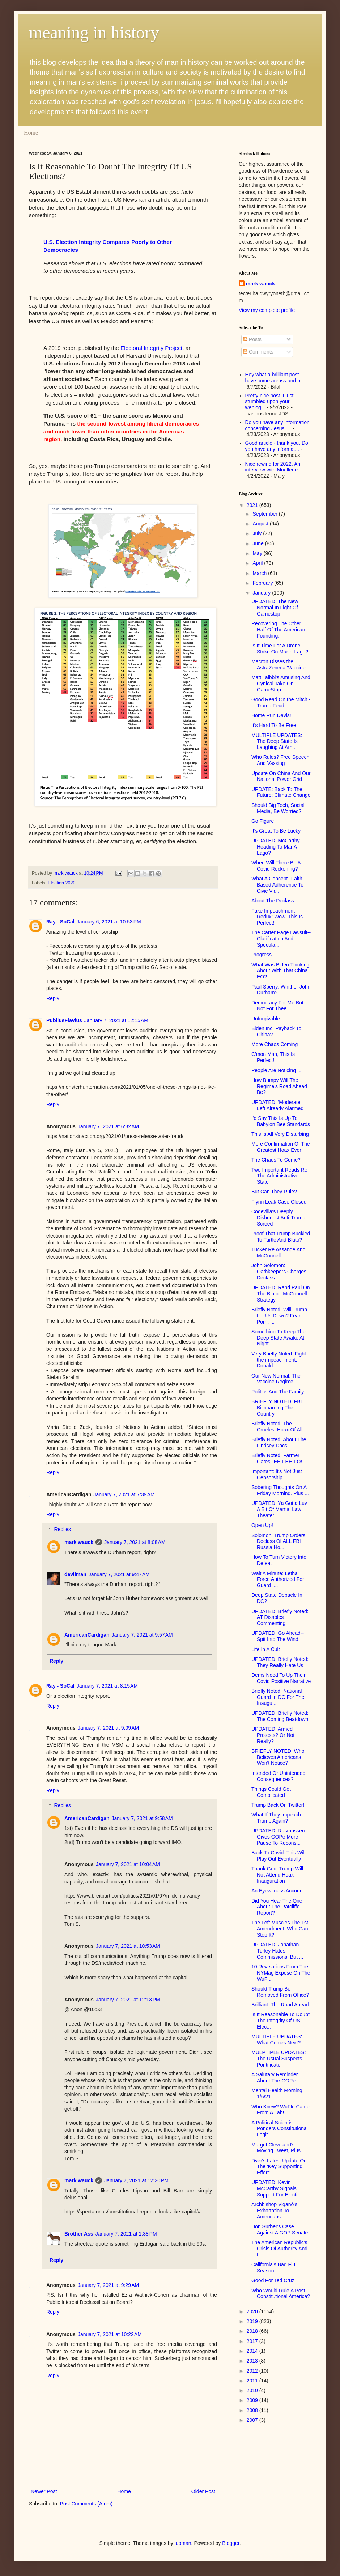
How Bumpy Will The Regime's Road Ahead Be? (279, 1086)
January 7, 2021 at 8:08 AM (134, 1542)
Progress (261, 954)
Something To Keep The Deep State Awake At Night (278, 1338)
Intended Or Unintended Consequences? (278, 1776)
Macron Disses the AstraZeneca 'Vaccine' (278, 665)
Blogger (230, 2543)
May (257, 553)
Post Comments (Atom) (86, 2504)
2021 (253, 505)
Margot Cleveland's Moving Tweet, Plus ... (278, 2148)
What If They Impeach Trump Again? (276, 1818)
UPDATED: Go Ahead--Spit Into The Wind (277, 1636)
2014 (253, 2351)
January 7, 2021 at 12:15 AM (116, 1020)
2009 (253, 2400)
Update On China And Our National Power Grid (280, 776)
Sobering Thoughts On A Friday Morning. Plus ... (280, 1490)
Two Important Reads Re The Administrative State (279, 1176)
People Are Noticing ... (276, 1070)
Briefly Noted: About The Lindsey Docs (278, 1442)
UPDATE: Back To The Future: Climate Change (281, 792)
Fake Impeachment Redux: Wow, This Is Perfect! (277, 917)
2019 (253, 2321)
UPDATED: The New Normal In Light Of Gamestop (274, 607)
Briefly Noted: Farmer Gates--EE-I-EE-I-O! (276, 1458)
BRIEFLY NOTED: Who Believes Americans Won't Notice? (278, 1757)
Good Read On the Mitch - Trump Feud (280, 702)
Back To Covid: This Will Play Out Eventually (278, 1856)
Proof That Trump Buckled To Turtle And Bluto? (280, 1237)
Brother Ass (78, 2234)
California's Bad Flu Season (273, 2267)
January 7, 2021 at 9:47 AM (119, 1574)
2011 (253, 2380)
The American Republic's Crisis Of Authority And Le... (279, 2248)
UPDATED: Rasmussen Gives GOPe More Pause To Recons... (278, 1837)
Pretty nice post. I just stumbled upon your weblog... (269, 402)
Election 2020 (61, 882)
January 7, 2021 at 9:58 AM (142, 1818)
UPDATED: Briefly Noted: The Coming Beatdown (280, 1716)
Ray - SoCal (60, 922)
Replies (62, 1529)
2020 (253, 2311)
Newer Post (44, 2491)
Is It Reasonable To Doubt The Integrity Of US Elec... (280, 2021)
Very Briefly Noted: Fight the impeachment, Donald (278, 1360)
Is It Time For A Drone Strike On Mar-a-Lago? (279, 649)
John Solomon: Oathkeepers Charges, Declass (279, 1271)
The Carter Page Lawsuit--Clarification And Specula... (281, 939)
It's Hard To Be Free (273, 725)
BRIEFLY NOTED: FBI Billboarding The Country (276, 1408)
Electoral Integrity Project (151, 348)
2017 (253, 2341)
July (257, 533)
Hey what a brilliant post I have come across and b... (275, 378)
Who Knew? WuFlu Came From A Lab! (280, 2110)
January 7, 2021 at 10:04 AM (128, 1864)
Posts (252, 339)
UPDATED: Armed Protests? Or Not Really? (272, 1735)
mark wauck (78, 1542)
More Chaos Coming (274, 1044)
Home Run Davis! (271, 715)
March (260, 573)
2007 (253, 2420)
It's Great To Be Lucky (276, 831)
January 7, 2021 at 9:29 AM (108, 2285)
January (262, 593)
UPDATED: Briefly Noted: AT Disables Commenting (280, 1617)
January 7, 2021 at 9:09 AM (108, 1728)
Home (31, 133)
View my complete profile (267, 310)
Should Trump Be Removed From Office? (280, 1992)
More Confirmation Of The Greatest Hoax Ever (280, 1147)
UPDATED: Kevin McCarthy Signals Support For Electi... (276, 2188)
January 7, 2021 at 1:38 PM (126, 2234)
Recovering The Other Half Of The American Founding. (278, 630)
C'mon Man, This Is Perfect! (273, 1057)
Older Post (203, 2491)
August (260, 523)
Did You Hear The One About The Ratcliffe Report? (276, 1907)
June (258, 543)
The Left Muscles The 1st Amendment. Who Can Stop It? (279, 1929)
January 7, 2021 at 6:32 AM (108, 1126)
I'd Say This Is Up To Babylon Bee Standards (280, 1121)
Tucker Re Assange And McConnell (278, 1253)
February (263, 583)
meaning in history (94, 32)
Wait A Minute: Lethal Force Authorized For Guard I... (277, 1579)
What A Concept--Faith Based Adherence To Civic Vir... (277, 885)
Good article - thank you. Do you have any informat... (276, 446)
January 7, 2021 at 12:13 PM (128, 1999)
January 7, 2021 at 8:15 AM (107, 1686)
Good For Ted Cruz (272, 2280)
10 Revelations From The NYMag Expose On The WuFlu (280, 1973)
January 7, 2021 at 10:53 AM (128, 1946)
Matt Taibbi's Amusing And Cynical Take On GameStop (280, 683)
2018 (253, 2331)
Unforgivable (265, 1018)
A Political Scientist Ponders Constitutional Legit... (279, 2129)
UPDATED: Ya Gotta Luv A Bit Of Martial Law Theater (279, 1509)
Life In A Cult (265, 1649)
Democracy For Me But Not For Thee (277, 1006)
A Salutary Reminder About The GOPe (274, 2078)
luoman (183, 2543)
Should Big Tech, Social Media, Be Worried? (278, 808)
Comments (258, 352)
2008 (253, 2410)
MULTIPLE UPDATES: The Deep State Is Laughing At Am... (276, 741)
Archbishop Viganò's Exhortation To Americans (274, 2210)
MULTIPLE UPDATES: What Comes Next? (276, 2040)
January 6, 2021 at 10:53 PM (109, 922)
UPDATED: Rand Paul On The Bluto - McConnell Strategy (280, 1294)
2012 (253, 2371)
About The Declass (272, 901)
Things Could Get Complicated (271, 1792)
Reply (52, 998)
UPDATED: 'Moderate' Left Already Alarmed (277, 1105)
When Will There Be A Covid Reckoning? (276, 866)
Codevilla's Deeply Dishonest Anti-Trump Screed (278, 1218)
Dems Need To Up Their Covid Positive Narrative (281, 1678)
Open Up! (262, 1525)
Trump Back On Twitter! (277, 1805)
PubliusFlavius (64, 1020)
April (258, 563)
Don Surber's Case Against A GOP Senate (279, 2230)
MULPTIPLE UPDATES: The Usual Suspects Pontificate (278, 2059)
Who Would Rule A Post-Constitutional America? (280, 2294)
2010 (253, 2390)
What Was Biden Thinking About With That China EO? (280, 971)
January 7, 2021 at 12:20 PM (136, 2180)
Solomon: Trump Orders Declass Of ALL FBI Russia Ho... (278, 1541)
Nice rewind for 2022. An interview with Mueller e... (273, 467)
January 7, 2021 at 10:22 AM (110, 2334)
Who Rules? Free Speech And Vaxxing (280, 760)
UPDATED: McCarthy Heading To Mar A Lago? (275, 847)
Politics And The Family (277, 1392)
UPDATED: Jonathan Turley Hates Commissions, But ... (277, 1951)
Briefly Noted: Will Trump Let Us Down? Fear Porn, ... (279, 1316)
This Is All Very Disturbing (280, 1134)
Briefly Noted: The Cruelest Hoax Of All (276, 1427)
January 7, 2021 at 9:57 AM (142, 1635)
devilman (75, 1574)
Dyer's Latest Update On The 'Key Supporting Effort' (279, 2167)
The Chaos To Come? (276, 1160)
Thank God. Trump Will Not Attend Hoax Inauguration (277, 1875)
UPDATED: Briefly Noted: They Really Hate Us (280, 1662)
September (265, 514)
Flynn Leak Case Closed (279, 1202)
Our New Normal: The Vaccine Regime (276, 1379)
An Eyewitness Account (277, 1891)
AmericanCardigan (86, 1635)
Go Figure (262, 821)
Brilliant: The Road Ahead (280, 2005)
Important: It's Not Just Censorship (276, 1474)
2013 (253, 2361)
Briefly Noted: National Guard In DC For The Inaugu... (277, 1697)
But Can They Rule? (274, 1191)
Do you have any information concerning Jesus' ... (277, 425)
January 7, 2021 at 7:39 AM (123, 1494)
